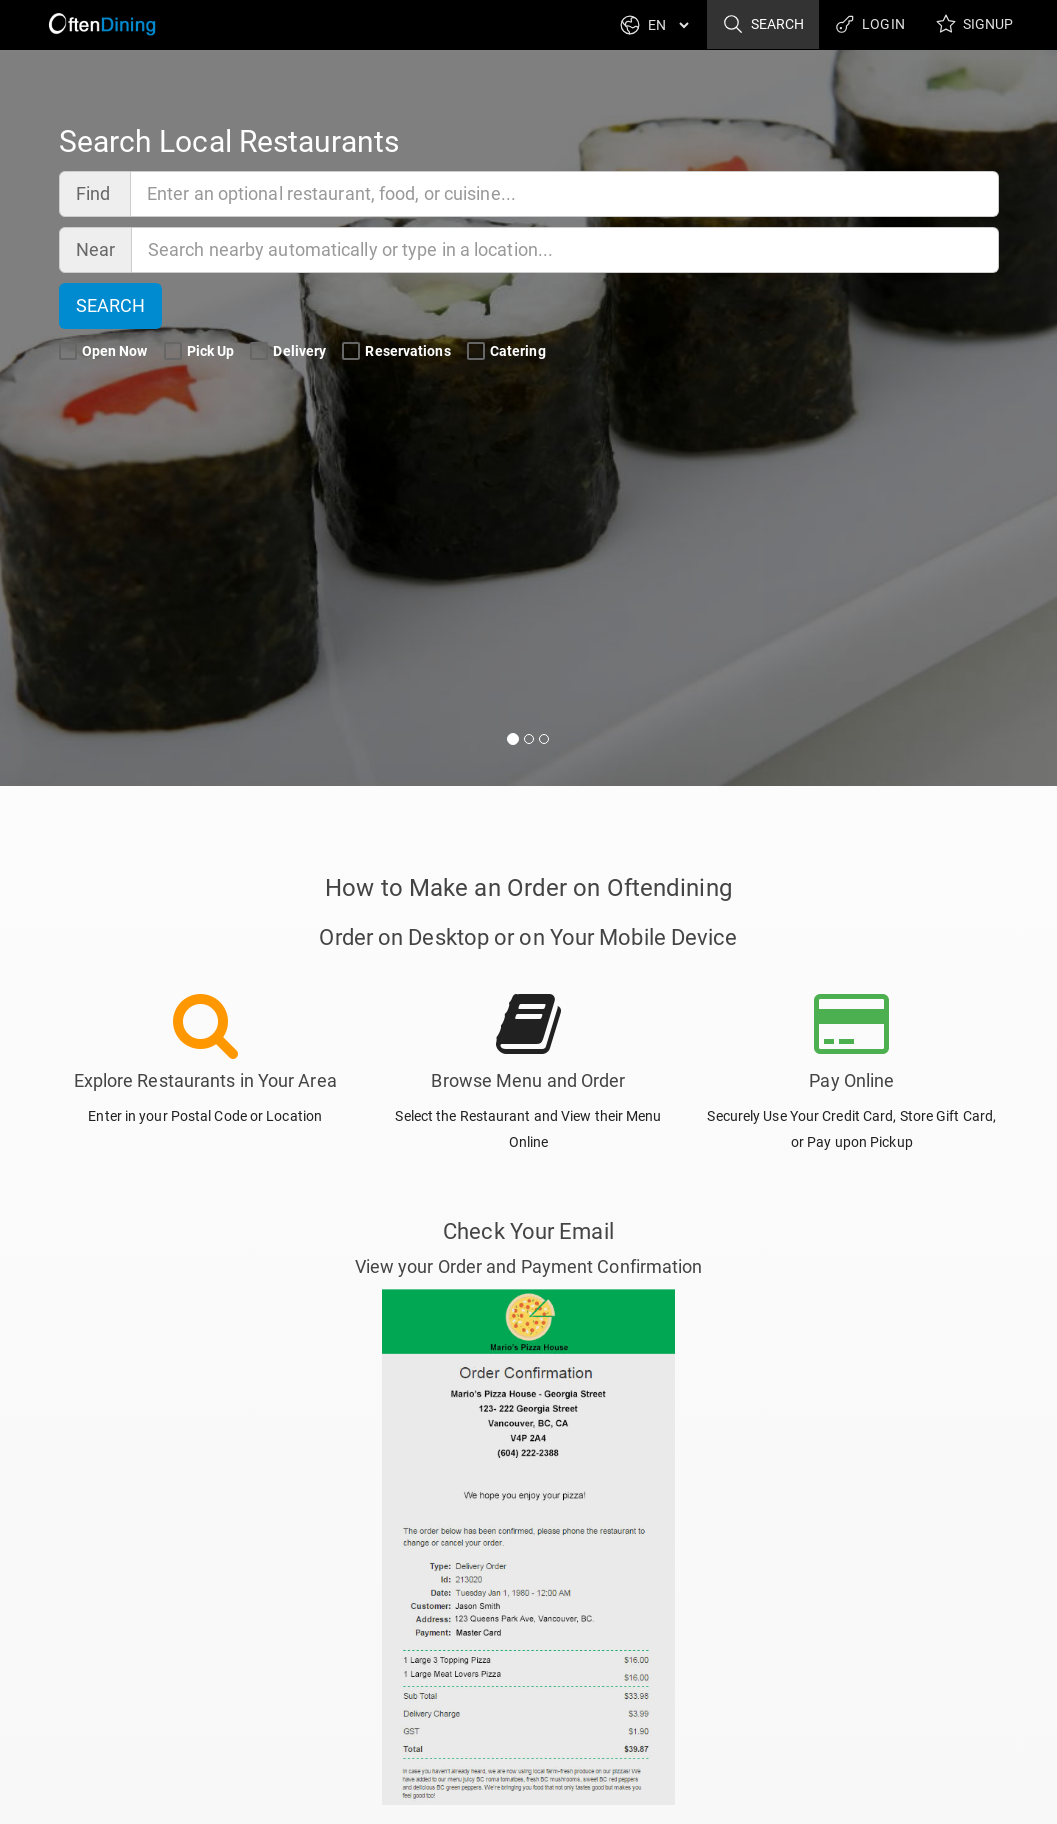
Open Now (105, 351)
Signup (974, 25)
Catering (508, 351)
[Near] (565, 250)
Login (869, 25)
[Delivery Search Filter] (259, 352)
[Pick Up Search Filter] (173, 352)
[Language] (668, 25)
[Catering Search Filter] (476, 352)
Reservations (397, 351)
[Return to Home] (101, 25)
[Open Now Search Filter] (68, 352)
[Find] (565, 194)
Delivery (289, 351)
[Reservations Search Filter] (351, 352)
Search (763, 25)
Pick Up (201, 351)
